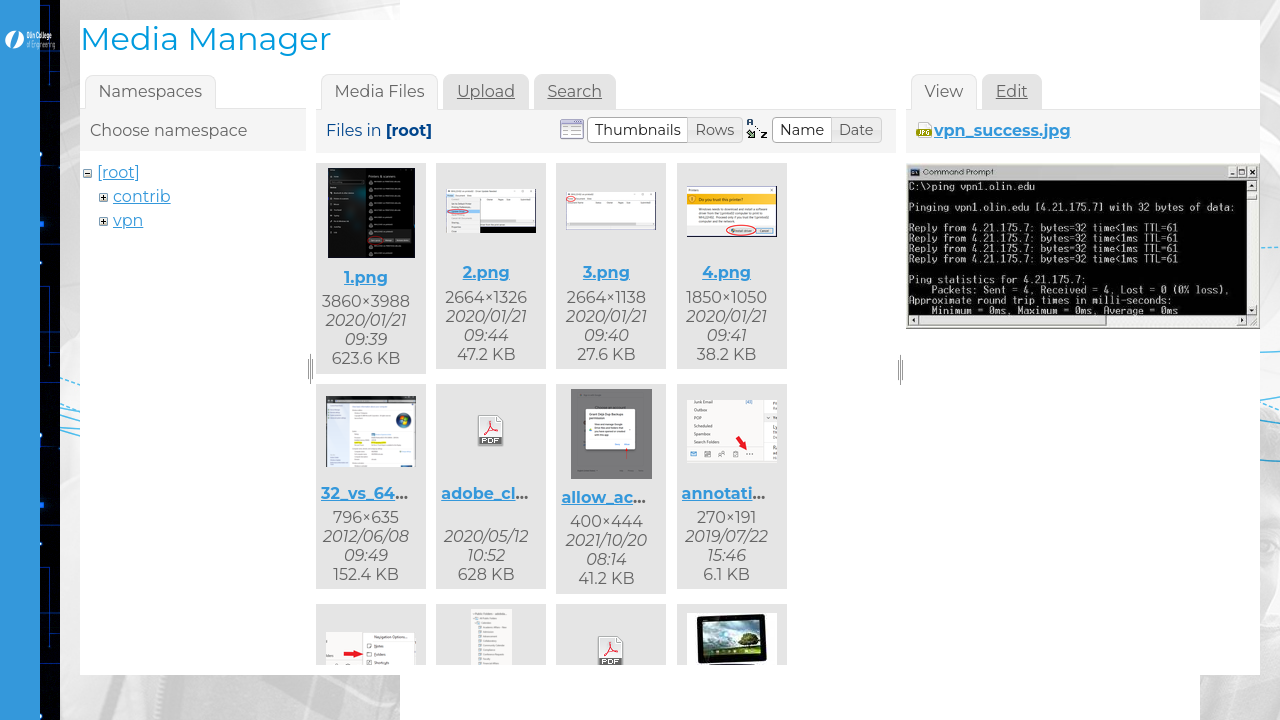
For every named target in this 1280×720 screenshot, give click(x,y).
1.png (366, 277)
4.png (726, 272)
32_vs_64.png (377, 493)
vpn (128, 220)
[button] (638, 130)
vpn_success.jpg (1002, 130)
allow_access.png (634, 497)
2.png (486, 272)
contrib (142, 196)
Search (574, 91)
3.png (606, 272)
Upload (486, 91)
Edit (1012, 91)
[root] (118, 172)
